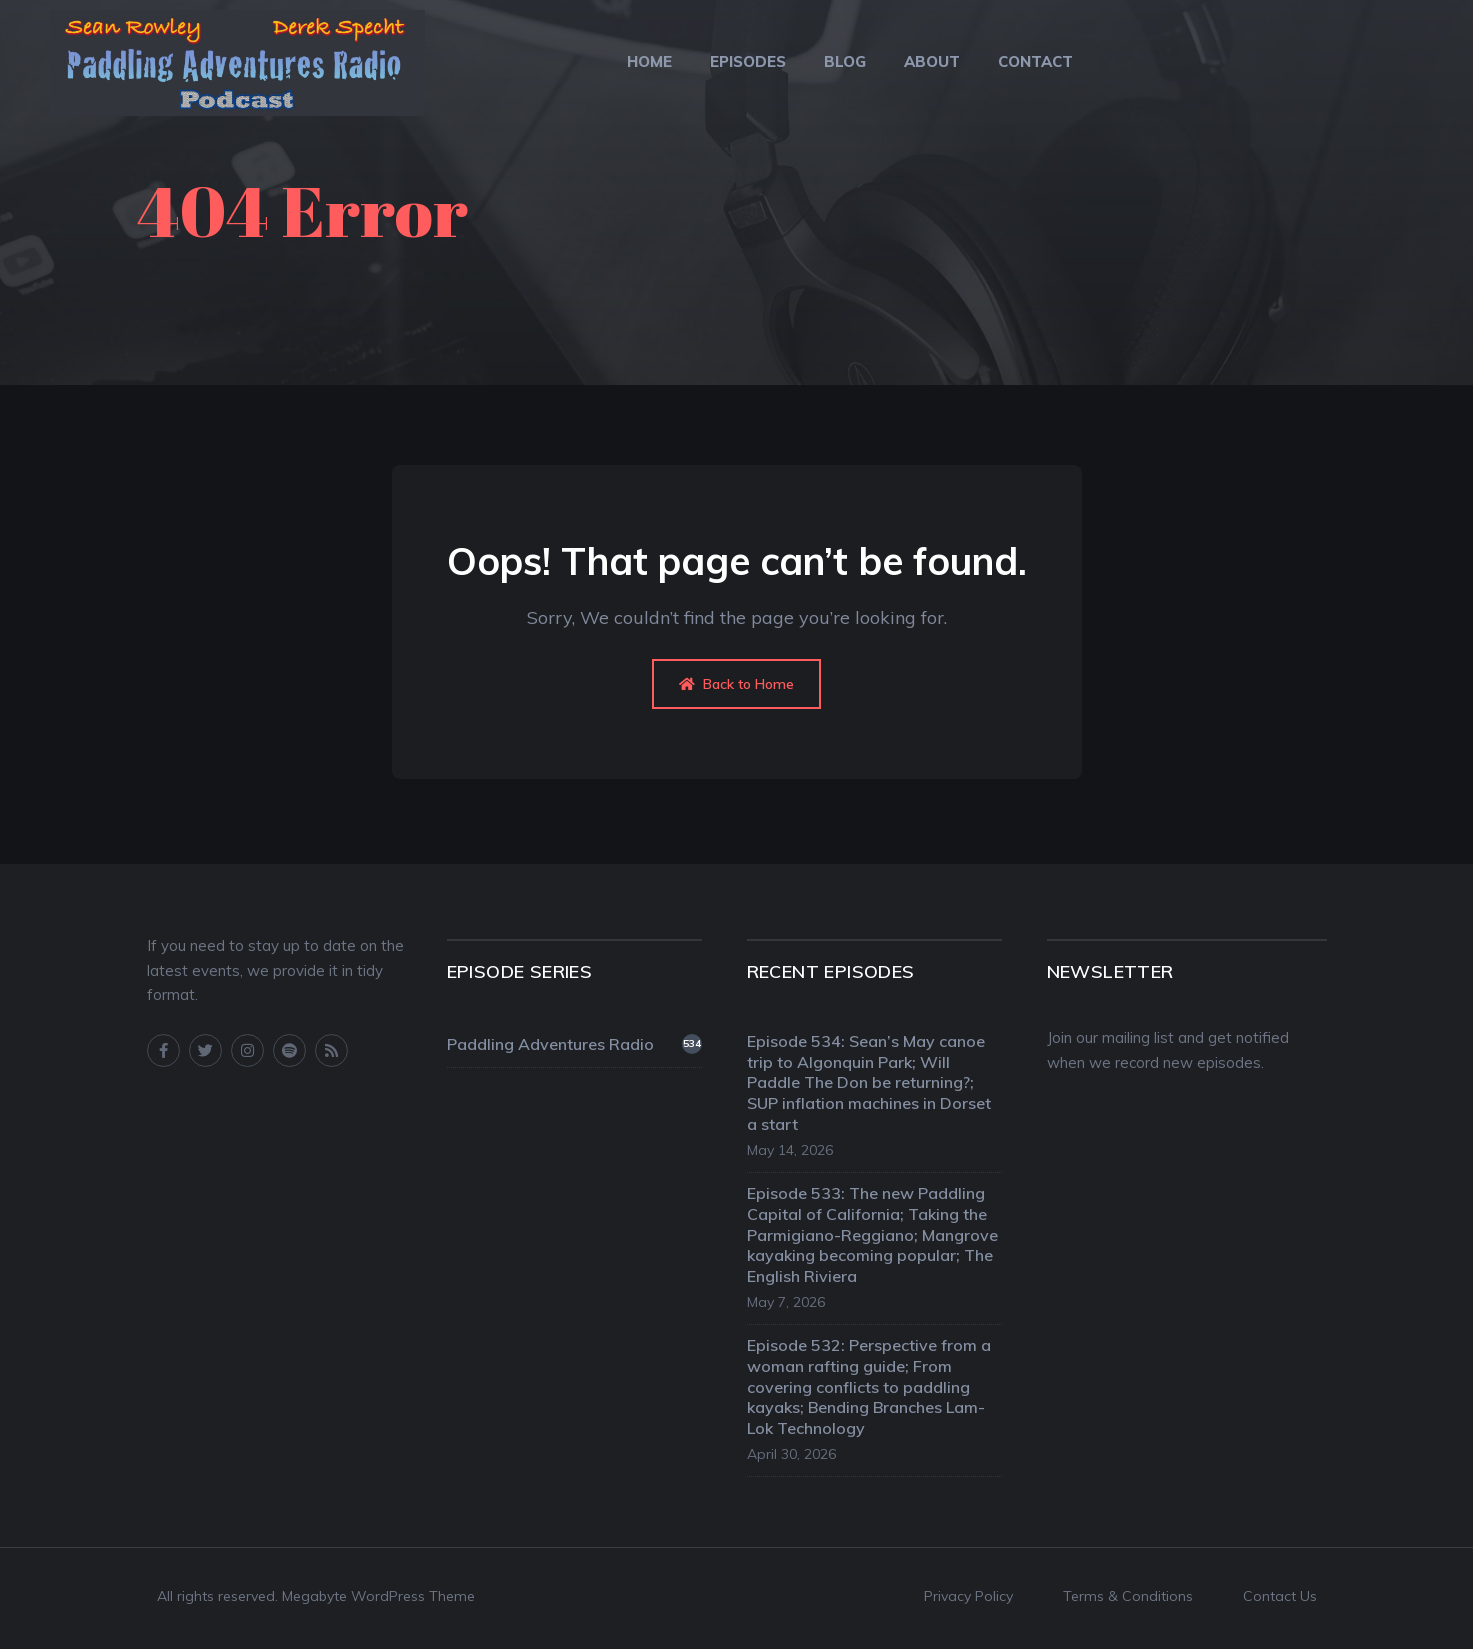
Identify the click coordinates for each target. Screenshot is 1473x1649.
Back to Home (736, 684)
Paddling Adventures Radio (574, 1044)
